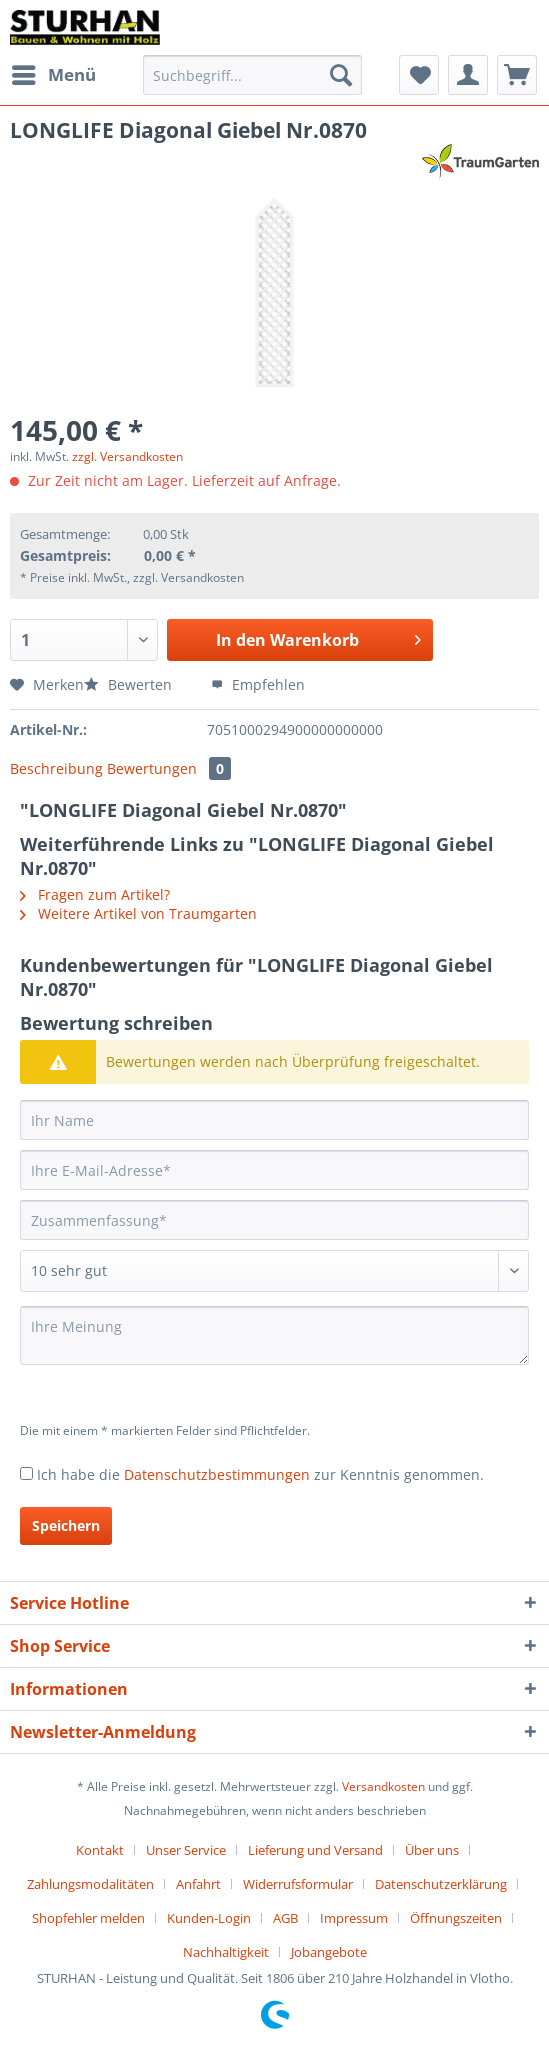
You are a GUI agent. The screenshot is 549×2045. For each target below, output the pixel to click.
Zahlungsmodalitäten (90, 1884)
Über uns (432, 1850)
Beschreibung (56, 768)
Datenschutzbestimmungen (217, 1474)
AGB (285, 1918)
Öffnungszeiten (456, 1918)
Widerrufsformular (298, 1884)
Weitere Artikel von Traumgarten (138, 913)
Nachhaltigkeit (226, 1952)
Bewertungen (169, 768)
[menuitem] (53, 75)
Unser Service (186, 1850)
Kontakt (100, 1850)
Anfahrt (198, 1884)
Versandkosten (383, 1786)
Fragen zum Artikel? (95, 894)
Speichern (66, 1525)
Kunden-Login (209, 1918)
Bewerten (130, 684)
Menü (54, 72)
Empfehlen (258, 684)
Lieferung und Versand (315, 1850)
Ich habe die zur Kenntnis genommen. (260, 1474)
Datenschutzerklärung (441, 1884)
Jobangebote (329, 1952)
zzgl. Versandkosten (127, 456)
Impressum (354, 1918)
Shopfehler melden (88, 1918)
